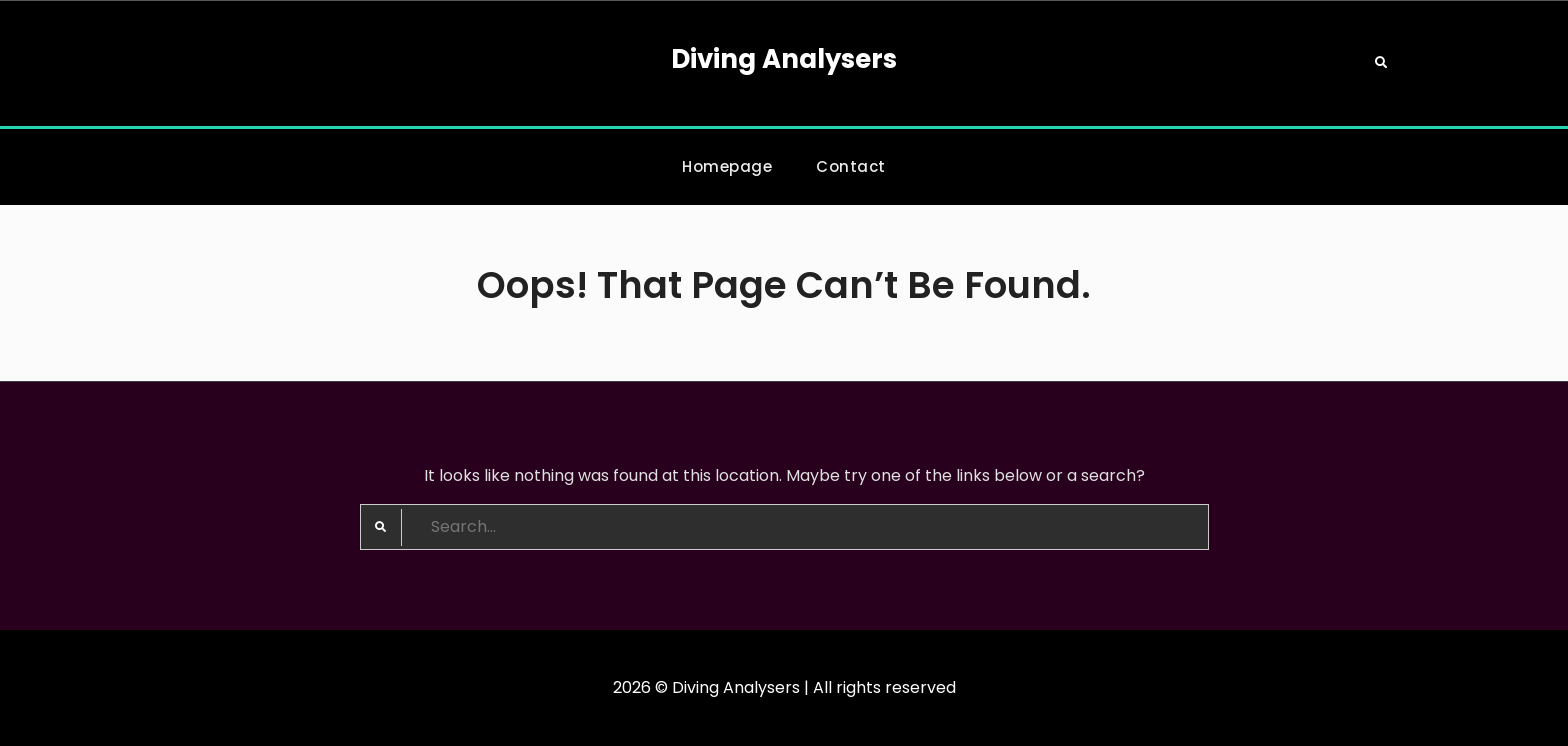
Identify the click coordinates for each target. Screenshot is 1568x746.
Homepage (727, 166)
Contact (851, 166)
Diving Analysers (784, 59)
